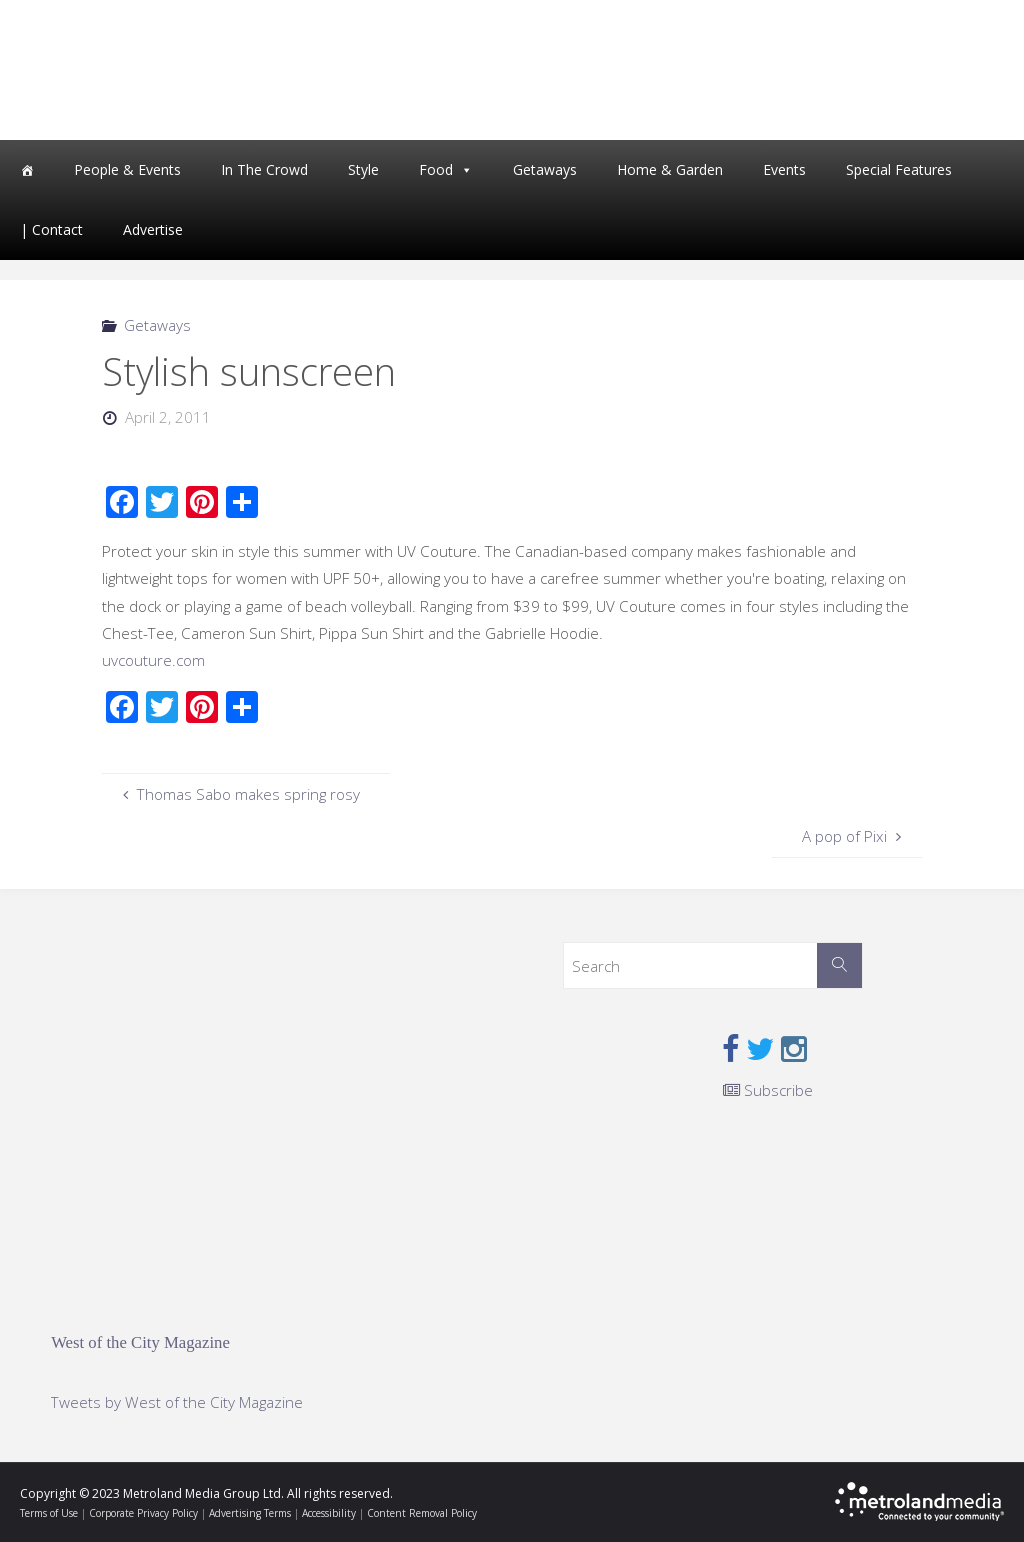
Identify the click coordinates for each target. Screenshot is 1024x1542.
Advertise (153, 229)
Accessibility (329, 1513)
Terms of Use (49, 1513)
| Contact (51, 229)
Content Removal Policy (422, 1513)
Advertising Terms (250, 1513)
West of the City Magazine (140, 1342)
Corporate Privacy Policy (143, 1513)
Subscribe (768, 1090)
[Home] (27, 170)
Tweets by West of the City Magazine (177, 1402)
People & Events (127, 169)
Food (436, 169)
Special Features (899, 169)
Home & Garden (670, 169)
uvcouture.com (153, 660)
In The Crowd (264, 169)
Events (784, 169)
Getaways (545, 169)
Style (363, 169)
